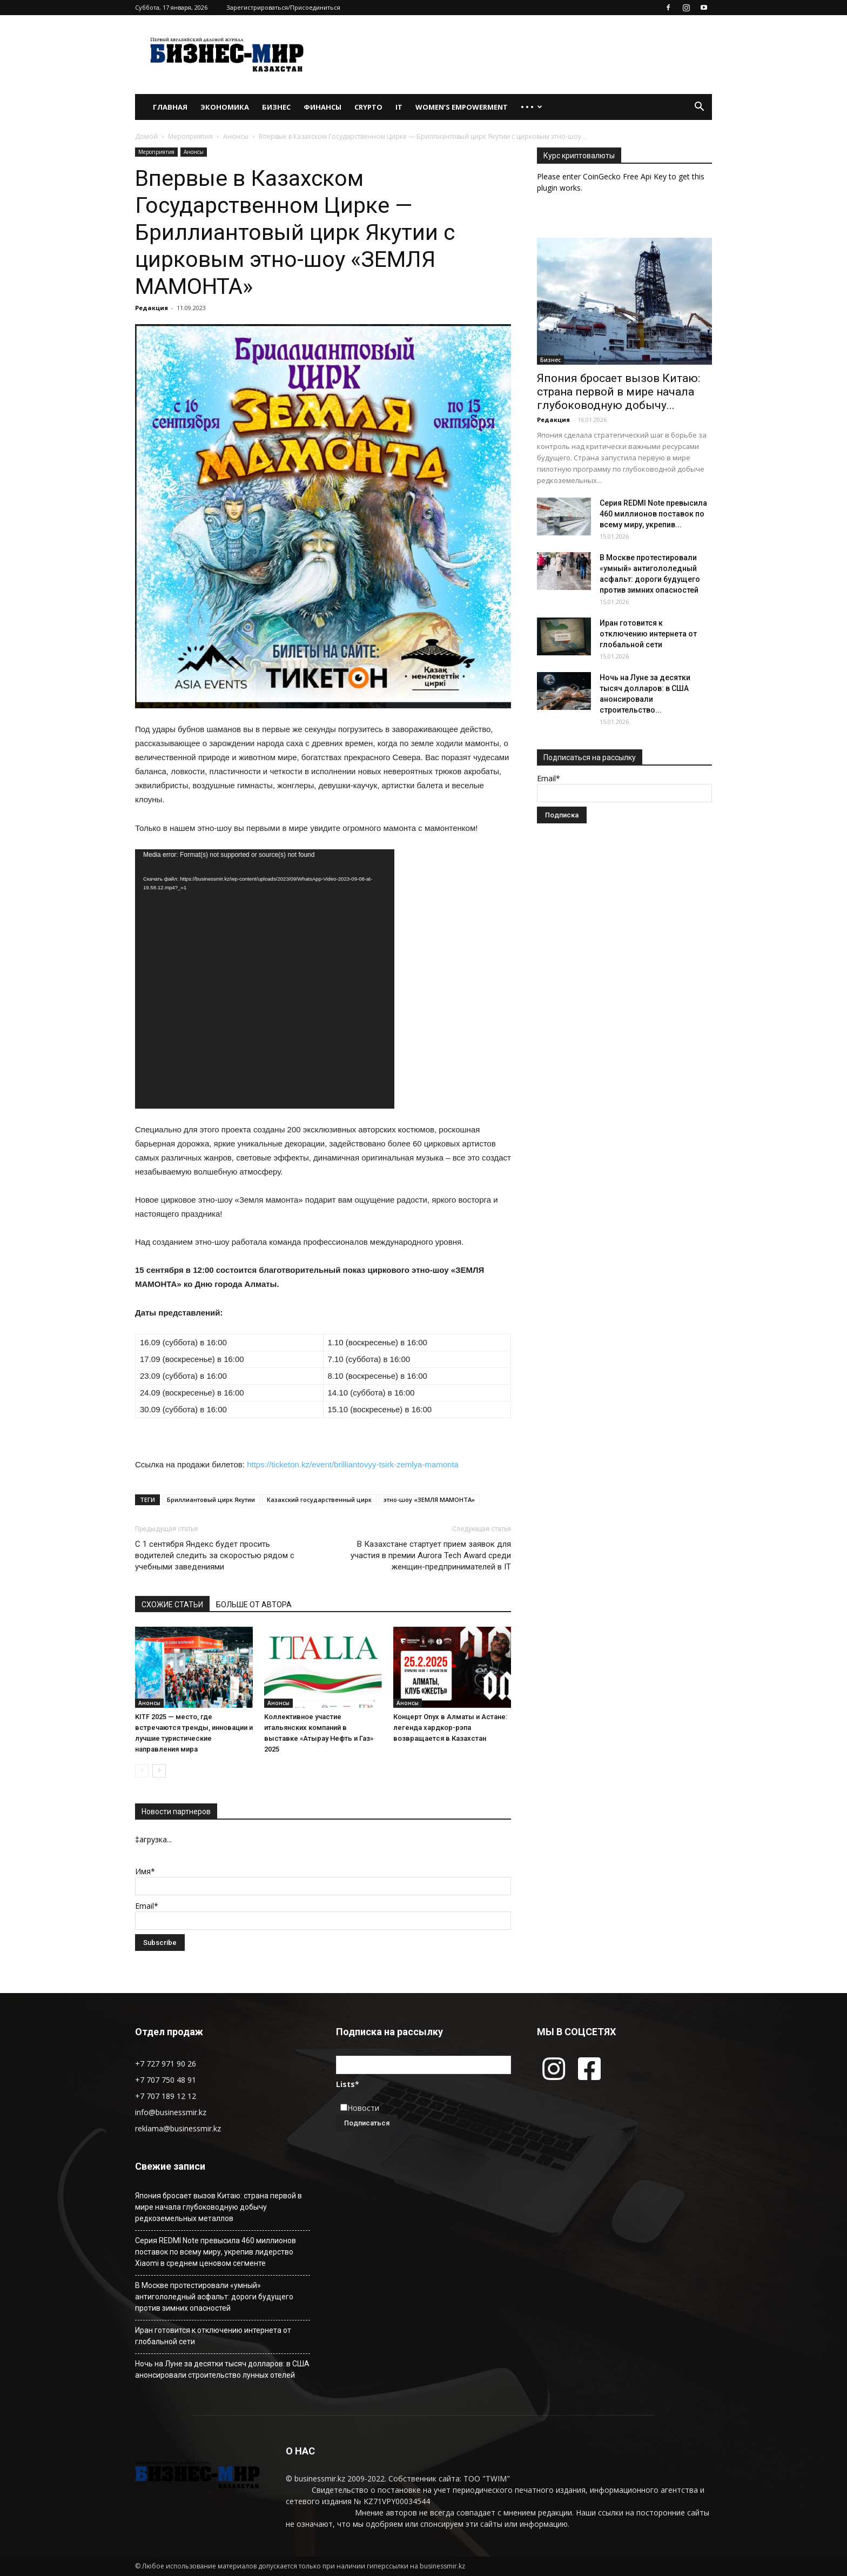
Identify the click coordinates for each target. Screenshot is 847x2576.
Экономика (224, 107)
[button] (699, 108)
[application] (264, 979)
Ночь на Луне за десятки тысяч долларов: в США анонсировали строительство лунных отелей (222, 2369)
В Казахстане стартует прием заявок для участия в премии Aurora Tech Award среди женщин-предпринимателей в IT (431, 1555)
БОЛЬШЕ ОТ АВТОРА (254, 1604)
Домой (146, 136)
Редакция (151, 308)
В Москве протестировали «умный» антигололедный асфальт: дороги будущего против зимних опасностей (214, 2296)
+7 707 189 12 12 (165, 2096)
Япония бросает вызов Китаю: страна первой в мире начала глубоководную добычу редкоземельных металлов (218, 2207)
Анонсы (235, 136)
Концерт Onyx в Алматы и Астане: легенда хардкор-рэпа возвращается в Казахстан (450, 1727)
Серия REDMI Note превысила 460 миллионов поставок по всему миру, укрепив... (653, 514)
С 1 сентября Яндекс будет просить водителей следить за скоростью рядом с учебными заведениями (214, 1555)
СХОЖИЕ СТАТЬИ (172, 1604)
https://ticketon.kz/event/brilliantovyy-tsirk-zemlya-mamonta (353, 1464)
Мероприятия (190, 136)
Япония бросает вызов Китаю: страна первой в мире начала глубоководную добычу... (618, 392)
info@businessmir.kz (170, 2112)
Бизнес (276, 107)
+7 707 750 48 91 (165, 2080)
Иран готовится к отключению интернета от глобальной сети (648, 634)
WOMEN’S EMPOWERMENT (461, 107)
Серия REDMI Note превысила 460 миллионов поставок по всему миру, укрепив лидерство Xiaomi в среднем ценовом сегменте (215, 2252)
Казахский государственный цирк (319, 1499)
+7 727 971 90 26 (165, 2063)
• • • (531, 107)
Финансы (322, 107)
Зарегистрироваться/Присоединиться (283, 7)
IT (398, 107)
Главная (170, 107)
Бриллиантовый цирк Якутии (211, 1499)
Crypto (368, 107)
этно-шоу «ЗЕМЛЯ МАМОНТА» (429, 1499)
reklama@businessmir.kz (178, 2128)
